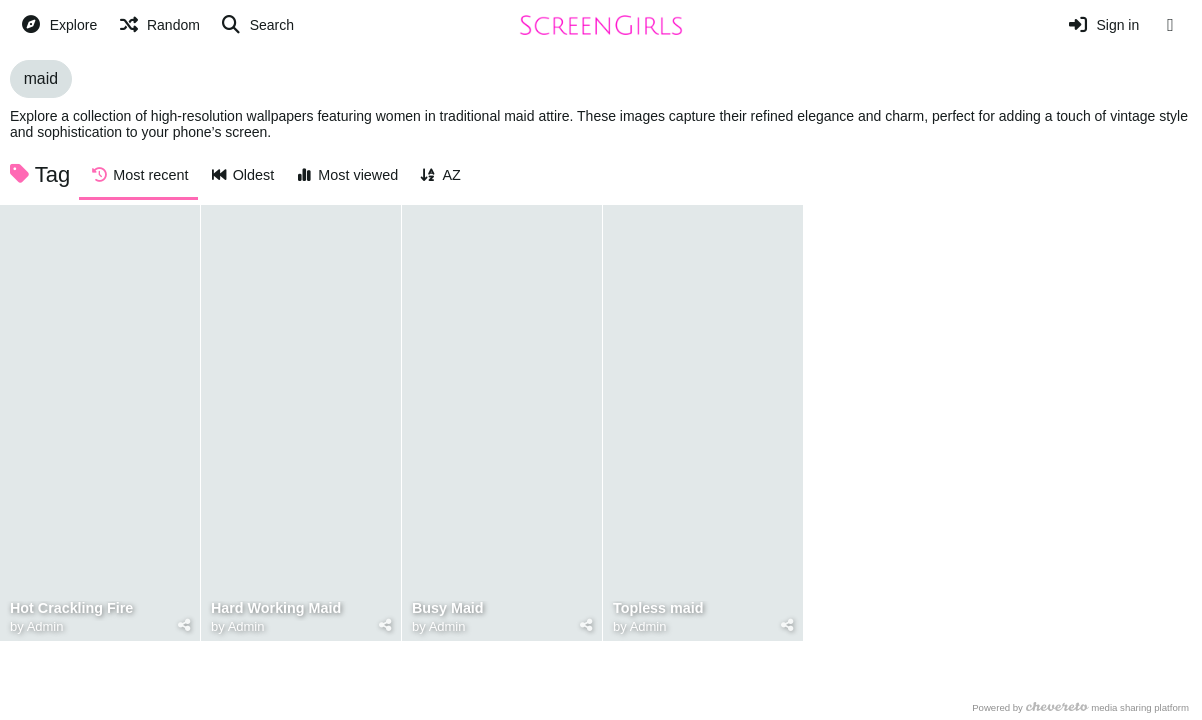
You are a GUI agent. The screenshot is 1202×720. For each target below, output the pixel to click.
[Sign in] (1103, 25)
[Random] (158, 25)
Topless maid (658, 608)
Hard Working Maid (276, 608)
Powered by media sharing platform (1082, 707)
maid (41, 78)
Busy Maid (448, 608)
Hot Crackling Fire (71, 608)
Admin (45, 626)
